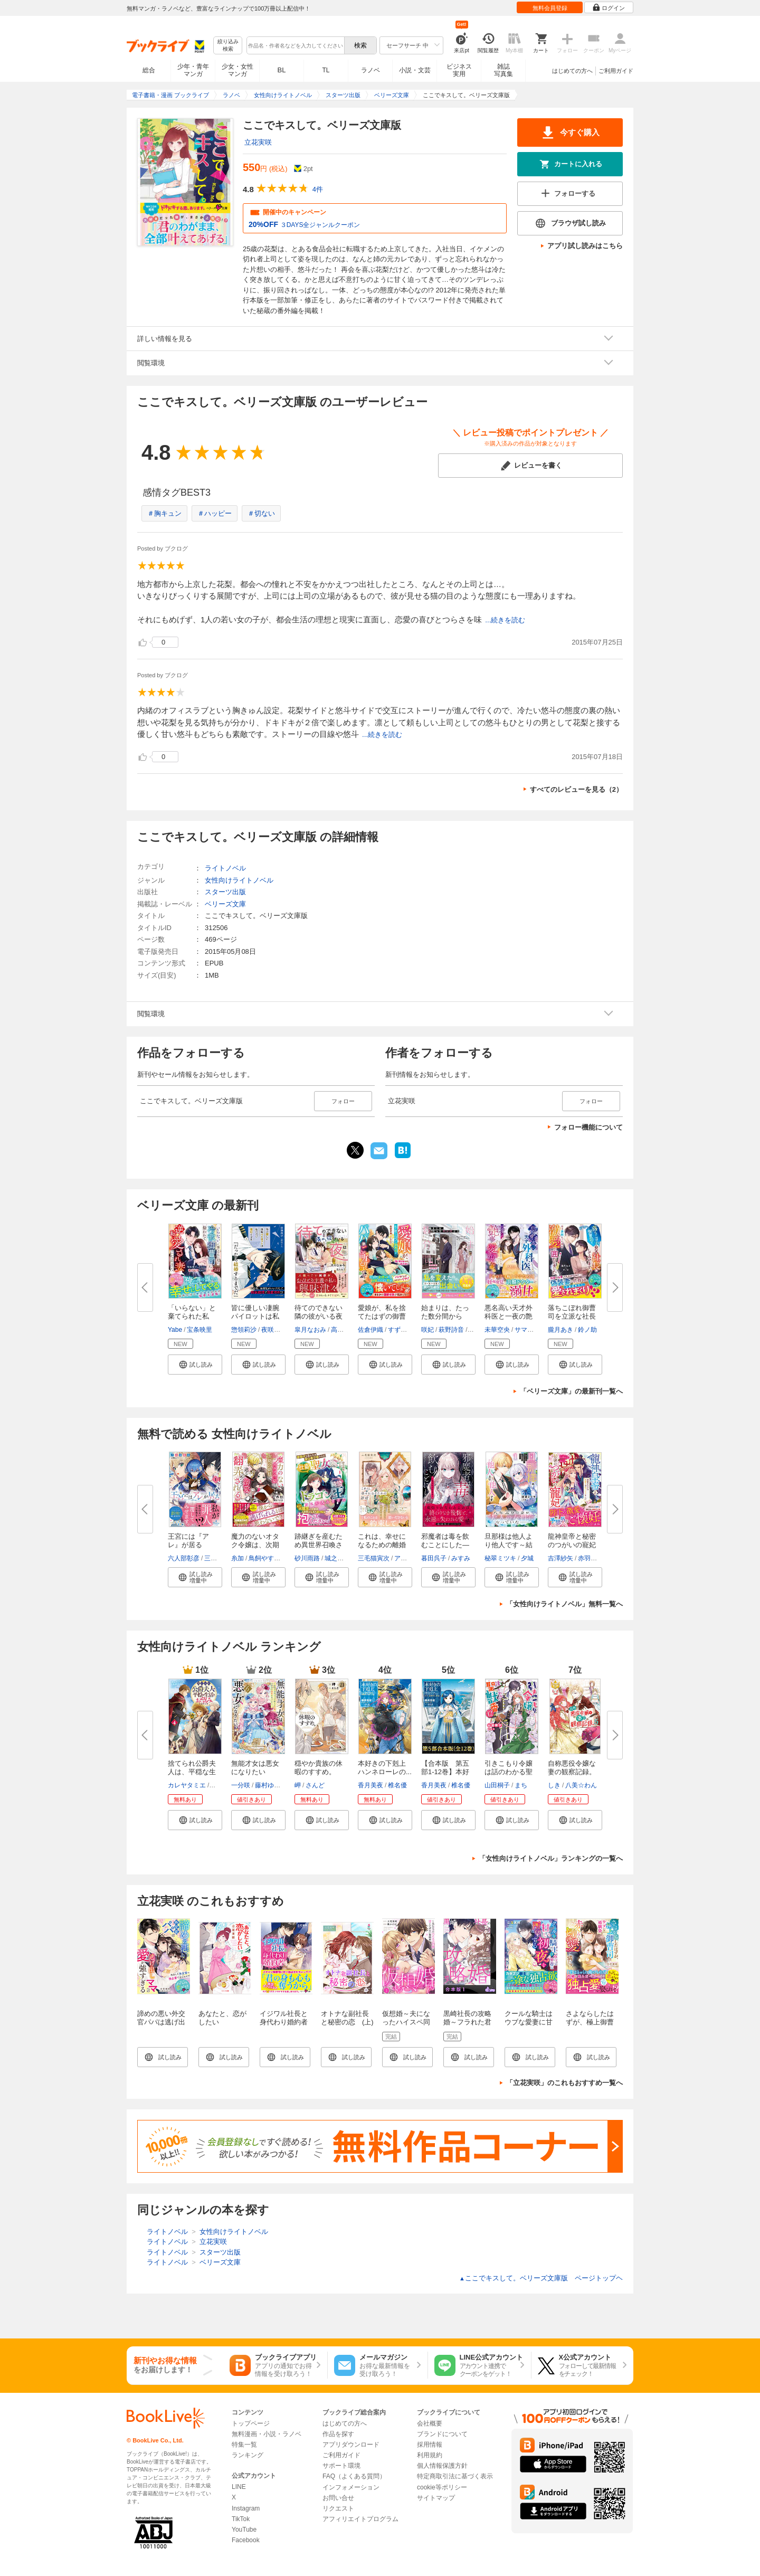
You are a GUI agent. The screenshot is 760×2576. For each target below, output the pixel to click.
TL (325, 70)
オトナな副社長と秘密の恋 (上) (347, 2018)
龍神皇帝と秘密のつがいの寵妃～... (572, 1544)
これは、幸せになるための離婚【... (382, 1544)
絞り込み (228, 46)
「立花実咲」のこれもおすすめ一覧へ (564, 2083)
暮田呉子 (433, 1558)
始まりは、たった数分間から (445, 1312)
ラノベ (370, 70)
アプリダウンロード (350, 2444)
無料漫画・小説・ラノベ (266, 2434)
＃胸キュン (164, 513)
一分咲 (240, 1785)
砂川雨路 (307, 1558)
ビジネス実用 (459, 70)
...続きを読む (505, 620)
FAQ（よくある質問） (354, 2476)
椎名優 (397, 1785)
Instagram (246, 2508)
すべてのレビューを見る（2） (576, 789)
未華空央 (497, 1329)
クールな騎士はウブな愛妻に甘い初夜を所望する (529, 2026)
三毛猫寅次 (374, 1558)
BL (282, 70)
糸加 (237, 1558)
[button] (195, 1365)
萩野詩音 (451, 1329)
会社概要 (429, 2423)
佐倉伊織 (370, 1329)
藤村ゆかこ (271, 1785)
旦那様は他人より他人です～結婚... (508, 1544)
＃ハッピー (214, 513)
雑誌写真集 (503, 70)
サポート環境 (341, 2465)
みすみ (460, 1558)
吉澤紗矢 (560, 1558)
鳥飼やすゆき (268, 1558)
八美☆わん (581, 1785)
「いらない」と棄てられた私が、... (192, 1316)
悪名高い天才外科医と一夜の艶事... (508, 1316)
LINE (239, 2486)
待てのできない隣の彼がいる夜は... (318, 1316)
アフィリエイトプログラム (360, 2519)
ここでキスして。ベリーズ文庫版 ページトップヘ (541, 2278)
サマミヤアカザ (537, 1329)
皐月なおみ (310, 1329)
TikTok (241, 2519)
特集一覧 (244, 2444)
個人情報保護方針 (442, 2465)
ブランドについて (442, 2434)
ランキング (247, 2455)
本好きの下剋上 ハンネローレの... (385, 1767)
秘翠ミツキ (500, 1558)
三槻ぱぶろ (220, 1558)
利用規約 (429, 2455)
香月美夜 (370, 1785)
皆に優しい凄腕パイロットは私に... (255, 1316)
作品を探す (338, 2434)
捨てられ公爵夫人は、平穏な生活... (192, 1771)
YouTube (244, 2529)
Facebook (246, 2540)
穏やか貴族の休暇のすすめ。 (318, 1767)
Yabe (175, 1329)
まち (521, 1785)
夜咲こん (274, 1329)
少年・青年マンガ (193, 70)
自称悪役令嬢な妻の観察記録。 (572, 1767)
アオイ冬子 (410, 1558)
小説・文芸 (415, 70)
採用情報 (429, 2444)
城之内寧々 (340, 1558)
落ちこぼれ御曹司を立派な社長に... (572, 1316)
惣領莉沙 (243, 1329)
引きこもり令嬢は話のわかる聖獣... (508, 1771)
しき (554, 1785)
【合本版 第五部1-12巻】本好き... (445, 1771)
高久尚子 (343, 1329)
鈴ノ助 (587, 1329)
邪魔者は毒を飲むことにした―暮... (445, 1544)
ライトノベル (225, 868)
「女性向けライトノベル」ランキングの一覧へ (551, 1858)
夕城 (527, 1558)
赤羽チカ (590, 1558)
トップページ (251, 2423)
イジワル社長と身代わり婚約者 (284, 2018)
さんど (315, 1785)
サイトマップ (436, 2498)
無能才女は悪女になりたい (255, 1767)
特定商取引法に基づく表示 (455, 2476)
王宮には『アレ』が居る (188, 1540)
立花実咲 (258, 142)
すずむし (400, 1329)
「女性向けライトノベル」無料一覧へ (564, 1604)
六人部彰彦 (184, 1558)
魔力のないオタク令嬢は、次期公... (255, 1544)
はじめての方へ (572, 71)
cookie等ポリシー (442, 2487)
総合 (148, 70)
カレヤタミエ (187, 1785)
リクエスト (338, 2508)
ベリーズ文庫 (225, 904)
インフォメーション (350, 2487)
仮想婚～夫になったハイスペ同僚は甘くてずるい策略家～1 (406, 2026)
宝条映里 (199, 1329)
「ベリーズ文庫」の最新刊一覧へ (571, 1391)
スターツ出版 (225, 892)
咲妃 (427, 1329)
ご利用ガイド (615, 71)
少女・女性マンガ (237, 70)
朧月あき (560, 1329)
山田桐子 (497, 1785)
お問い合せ (338, 2498)
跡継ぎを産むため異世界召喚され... (318, 1544)
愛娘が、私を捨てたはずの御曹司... (382, 1316)
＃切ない (261, 513)
